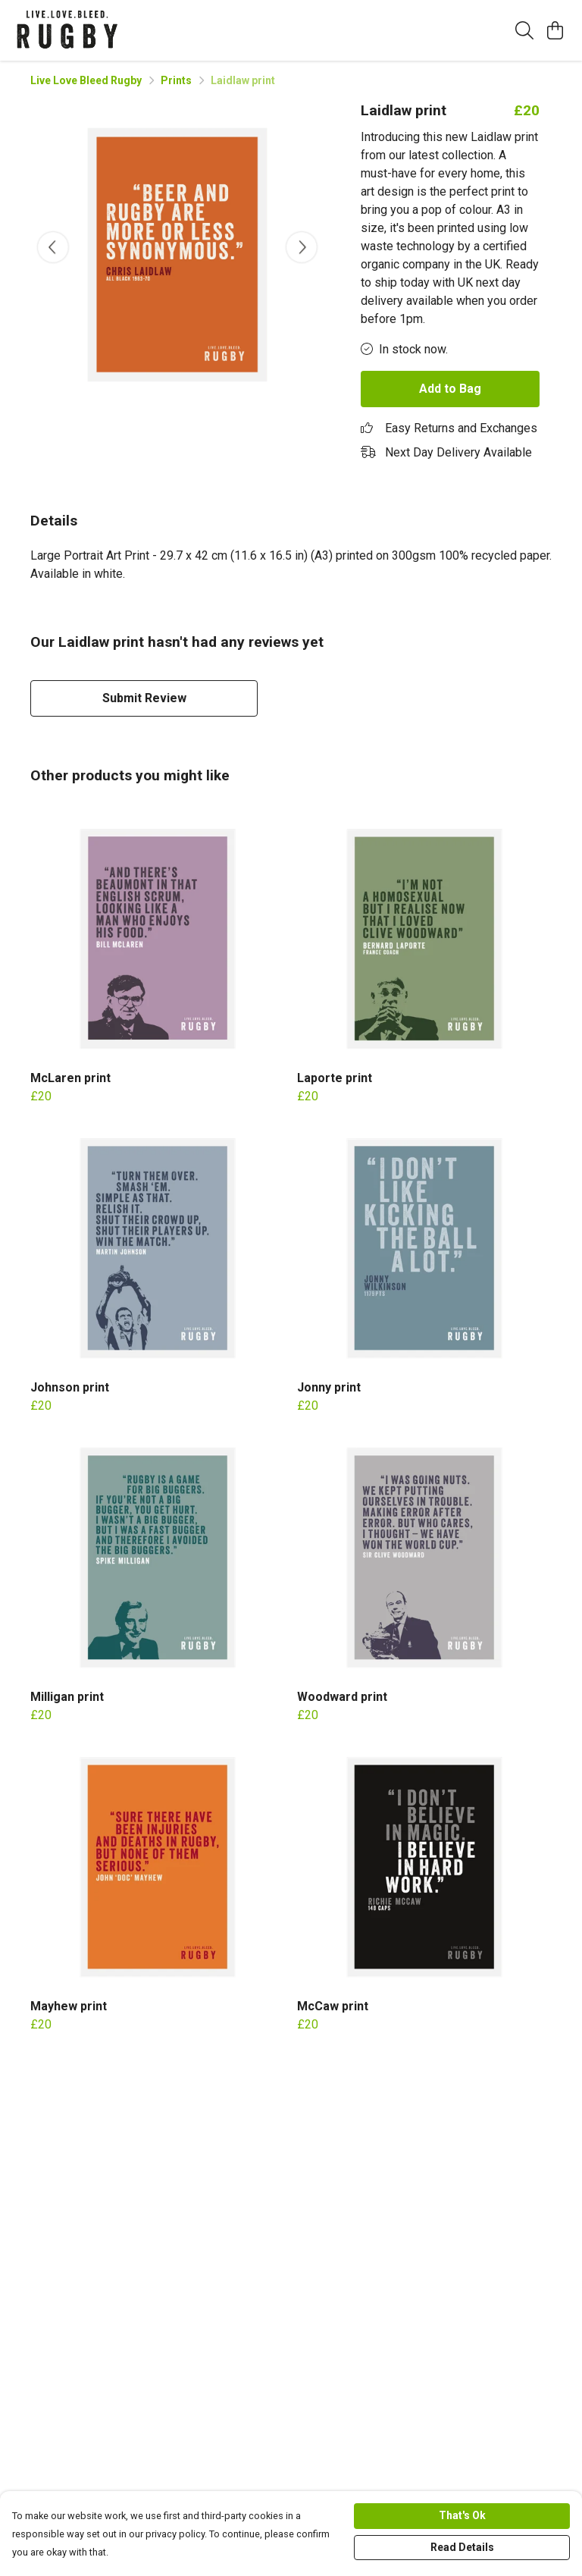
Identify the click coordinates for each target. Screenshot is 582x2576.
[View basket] (555, 30)
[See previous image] (53, 247)
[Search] (524, 30)
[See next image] (301, 247)
